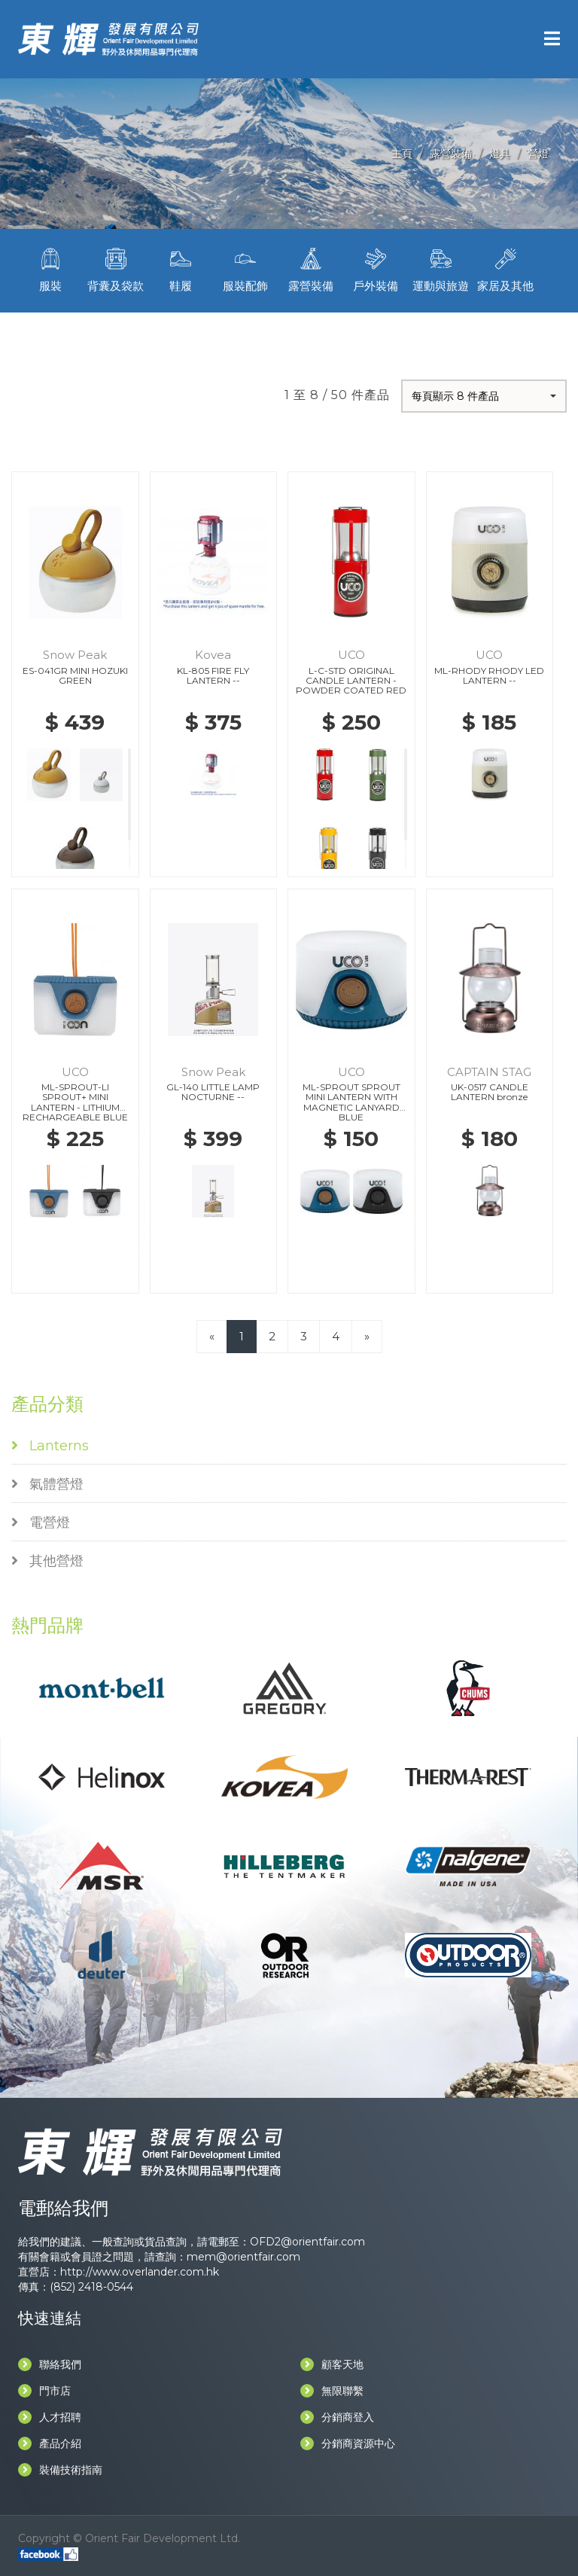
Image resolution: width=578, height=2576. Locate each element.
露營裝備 (451, 153)
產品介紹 (49, 2443)
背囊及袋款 (115, 268)
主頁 (401, 153)
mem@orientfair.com (243, 2257)
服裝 (50, 268)
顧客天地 (332, 2364)
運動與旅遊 (440, 268)
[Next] (366, 1336)
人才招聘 (49, 2417)
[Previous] (211, 1336)
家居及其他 (505, 268)
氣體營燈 (47, 1484)
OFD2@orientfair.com (307, 2241)
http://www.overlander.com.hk (139, 2272)
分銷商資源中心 (347, 2443)
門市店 (44, 2391)
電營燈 (40, 1522)
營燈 (538, 153)
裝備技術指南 (60, 2470)
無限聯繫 (332, 2391)
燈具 (499, 153)
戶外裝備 (375, 268)
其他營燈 (47, 1561)
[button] (484, 396)
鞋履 (180, 268)
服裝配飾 (245, 268)
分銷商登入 (337, 2417)
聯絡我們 (49, 2364)
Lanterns (50, 1445)
